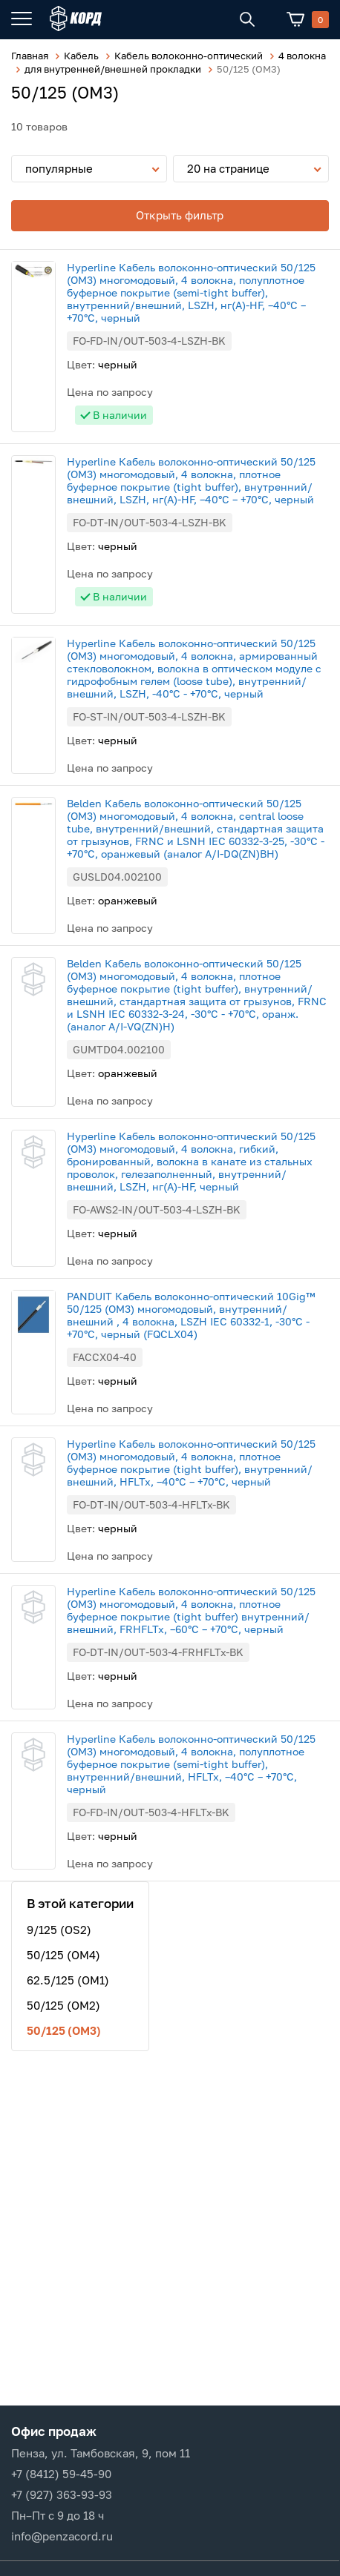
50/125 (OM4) (63, 1954)
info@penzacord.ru (62, 2536)
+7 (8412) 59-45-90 (61, 2473)
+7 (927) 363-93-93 (61, 2494)
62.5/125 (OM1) (68, 1980)
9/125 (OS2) (59, 1929)
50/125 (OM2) (63, 2005)
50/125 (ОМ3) (64, 2030)
